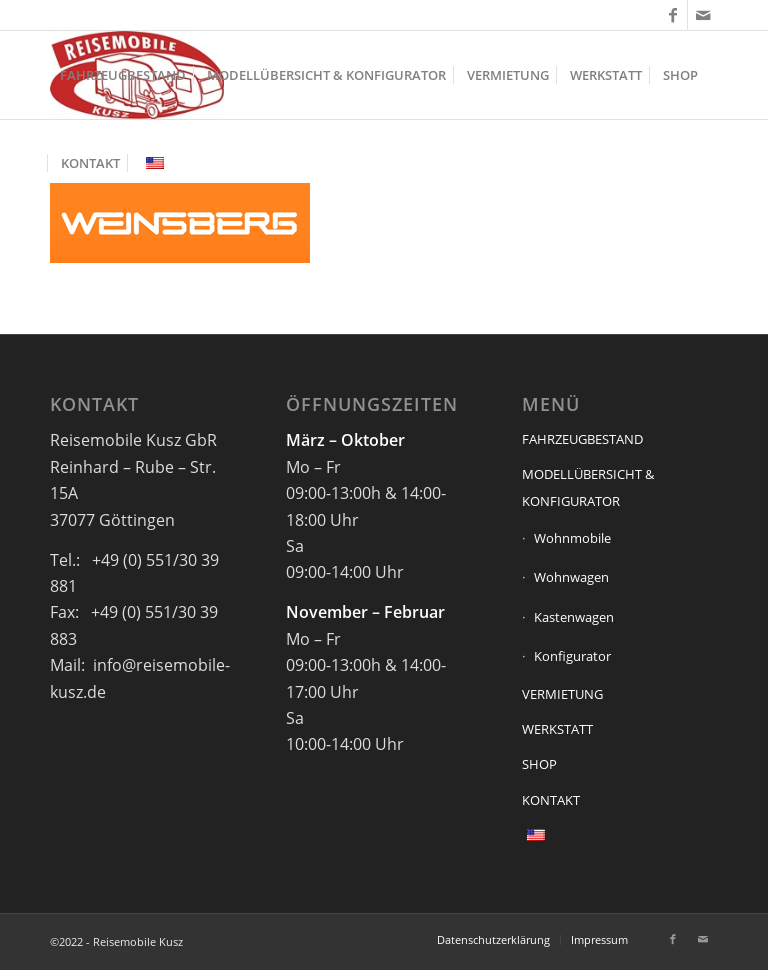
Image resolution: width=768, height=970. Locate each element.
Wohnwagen (571, 577)
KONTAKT (551, 800)
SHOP (539, 764)
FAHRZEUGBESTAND (582, 439)
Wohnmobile (572, 538)
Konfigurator (572, 656)
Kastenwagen (574, 617)
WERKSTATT (557, 729)
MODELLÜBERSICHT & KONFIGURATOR (588, 487)
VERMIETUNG (562, 694)
